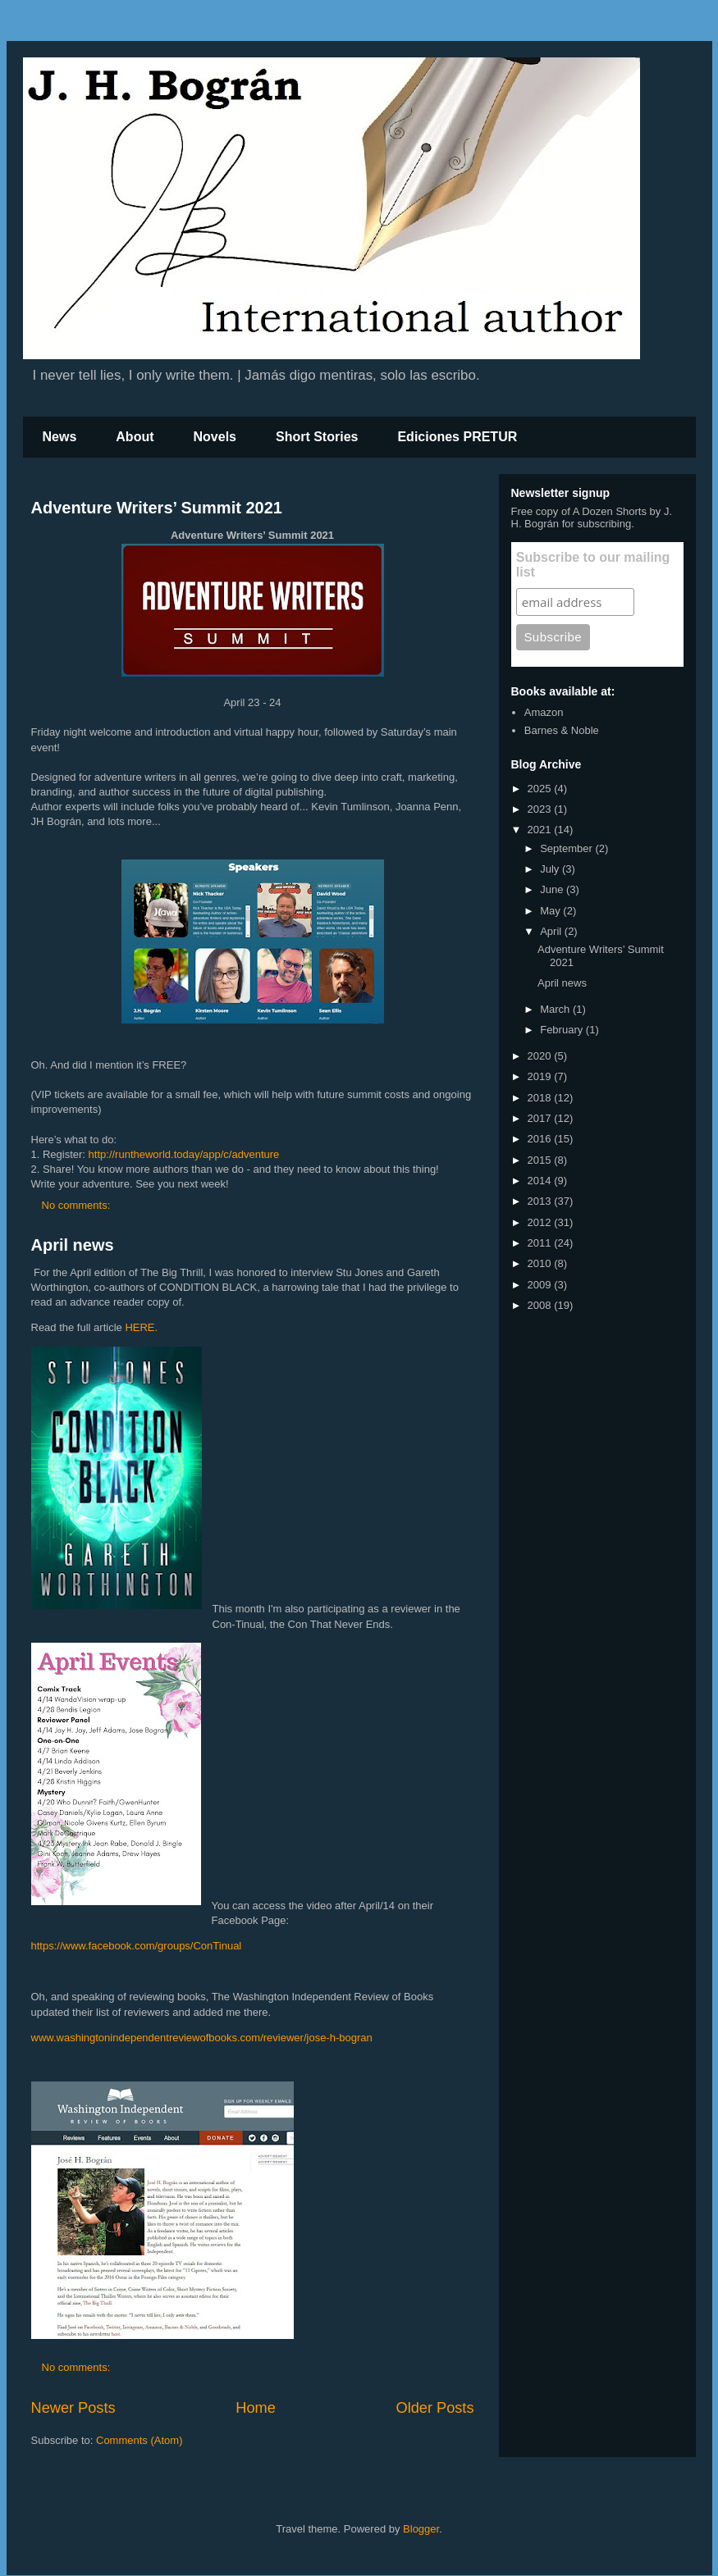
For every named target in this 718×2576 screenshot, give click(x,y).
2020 (541, 1056)
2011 (541, 1243)
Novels (215, 437)
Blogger (421, 2529)
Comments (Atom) (139, 2440)
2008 (541, 1305)
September (567, 848)
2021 (541, 829)
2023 (541, 809)
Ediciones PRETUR (457, 437)
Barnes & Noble (561, 730)
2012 (541, 1222)
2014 (541, 1180)
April (552, 931)
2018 (541, 1098)
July (551, 869)
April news (72, 1245)
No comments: (77, 1205)
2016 (541, 1139)
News (60, 437)
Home (256, 2408)
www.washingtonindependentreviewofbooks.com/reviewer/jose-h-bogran (202, 2037)
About (134, 437)
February (563, 1030)
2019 (541, 1076)
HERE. (141, 1327)
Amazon (544, 712)
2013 (541, 1201)
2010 (541, 1263)
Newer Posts (73, 2408)
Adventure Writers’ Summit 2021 (156, 508)
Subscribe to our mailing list (593, 564)
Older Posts (434, 2408)
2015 (541, 1160)
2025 (541, 788)
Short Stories (317, 437)
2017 (541, 1118)
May (551, 911)
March (556, 1009)
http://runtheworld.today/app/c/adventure (184, 1154)
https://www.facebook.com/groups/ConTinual (136, 1946)
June (553, 889)
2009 (541, 1285)
